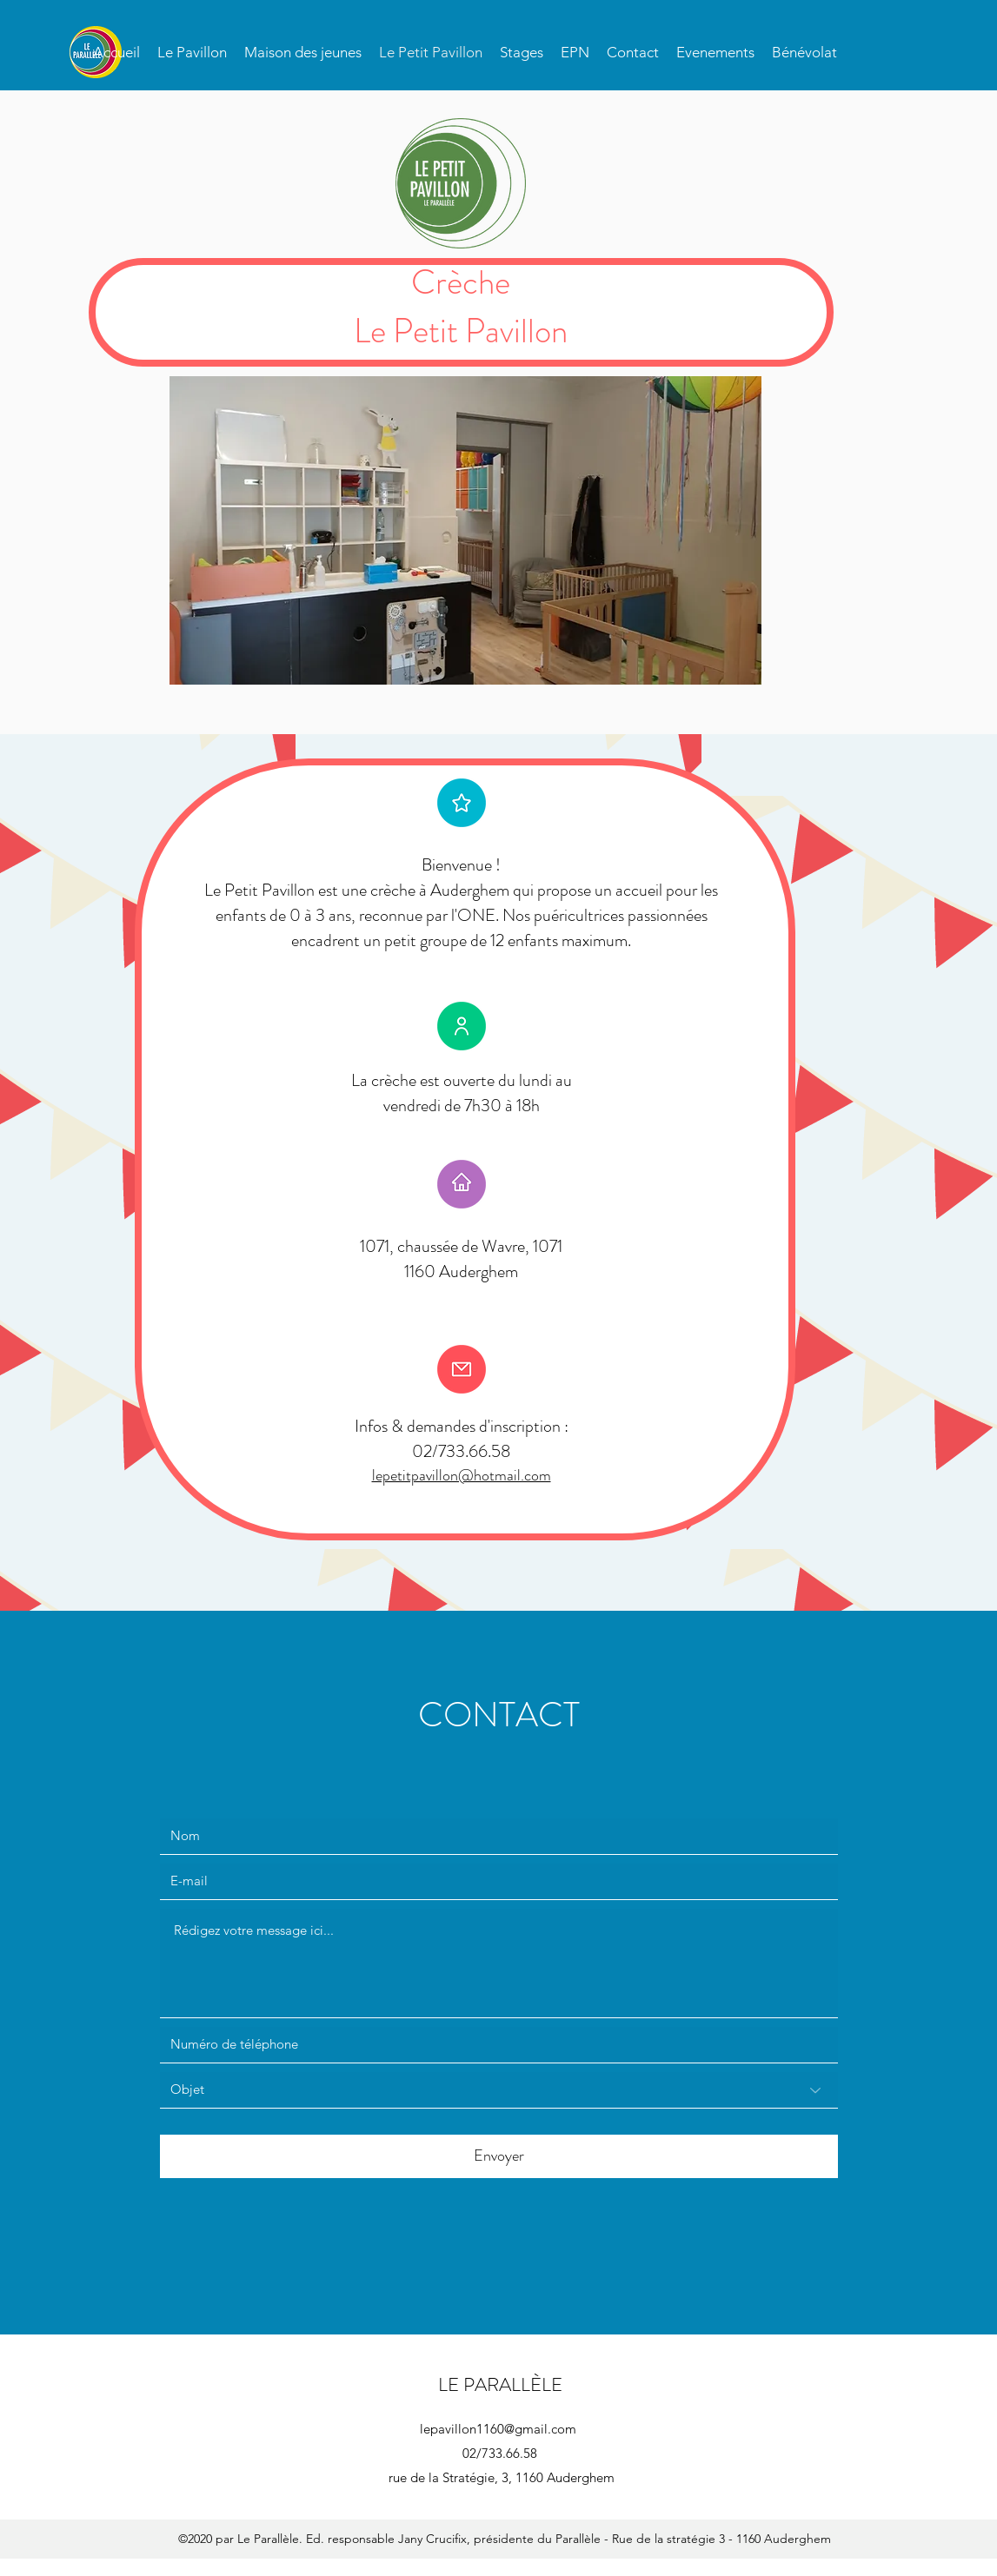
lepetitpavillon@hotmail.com (461, 1475)
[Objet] (499, 2090)
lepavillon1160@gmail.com (498, 2428)
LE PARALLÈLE (500, 2384)
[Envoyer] (499, 2156)
